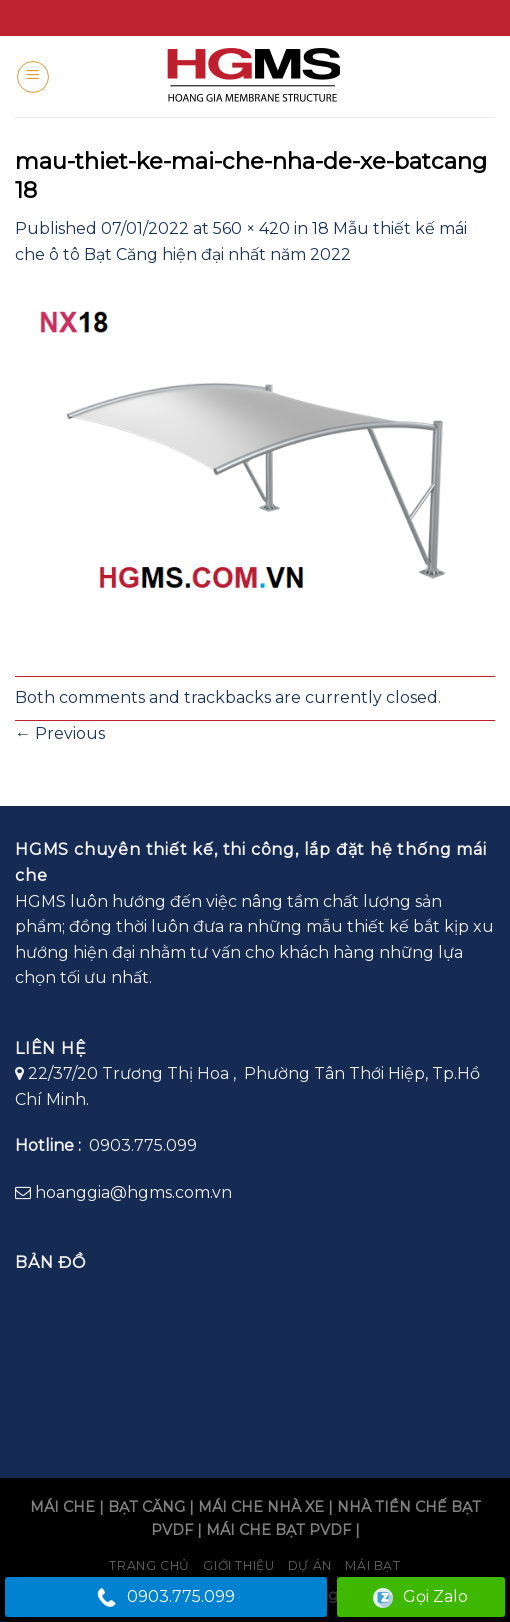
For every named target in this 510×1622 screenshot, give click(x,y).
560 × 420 (251, 228)
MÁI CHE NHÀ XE (261, 1507)
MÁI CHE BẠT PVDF (278, 1530)
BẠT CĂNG (146, 1507)
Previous (60, 733)
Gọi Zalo (420, 1597)
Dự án (310, 1565)
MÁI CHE (62, 1507)
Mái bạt (372, 1565)
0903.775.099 (166, 1597)
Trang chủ (149, 1565)
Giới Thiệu (238, 1565)
